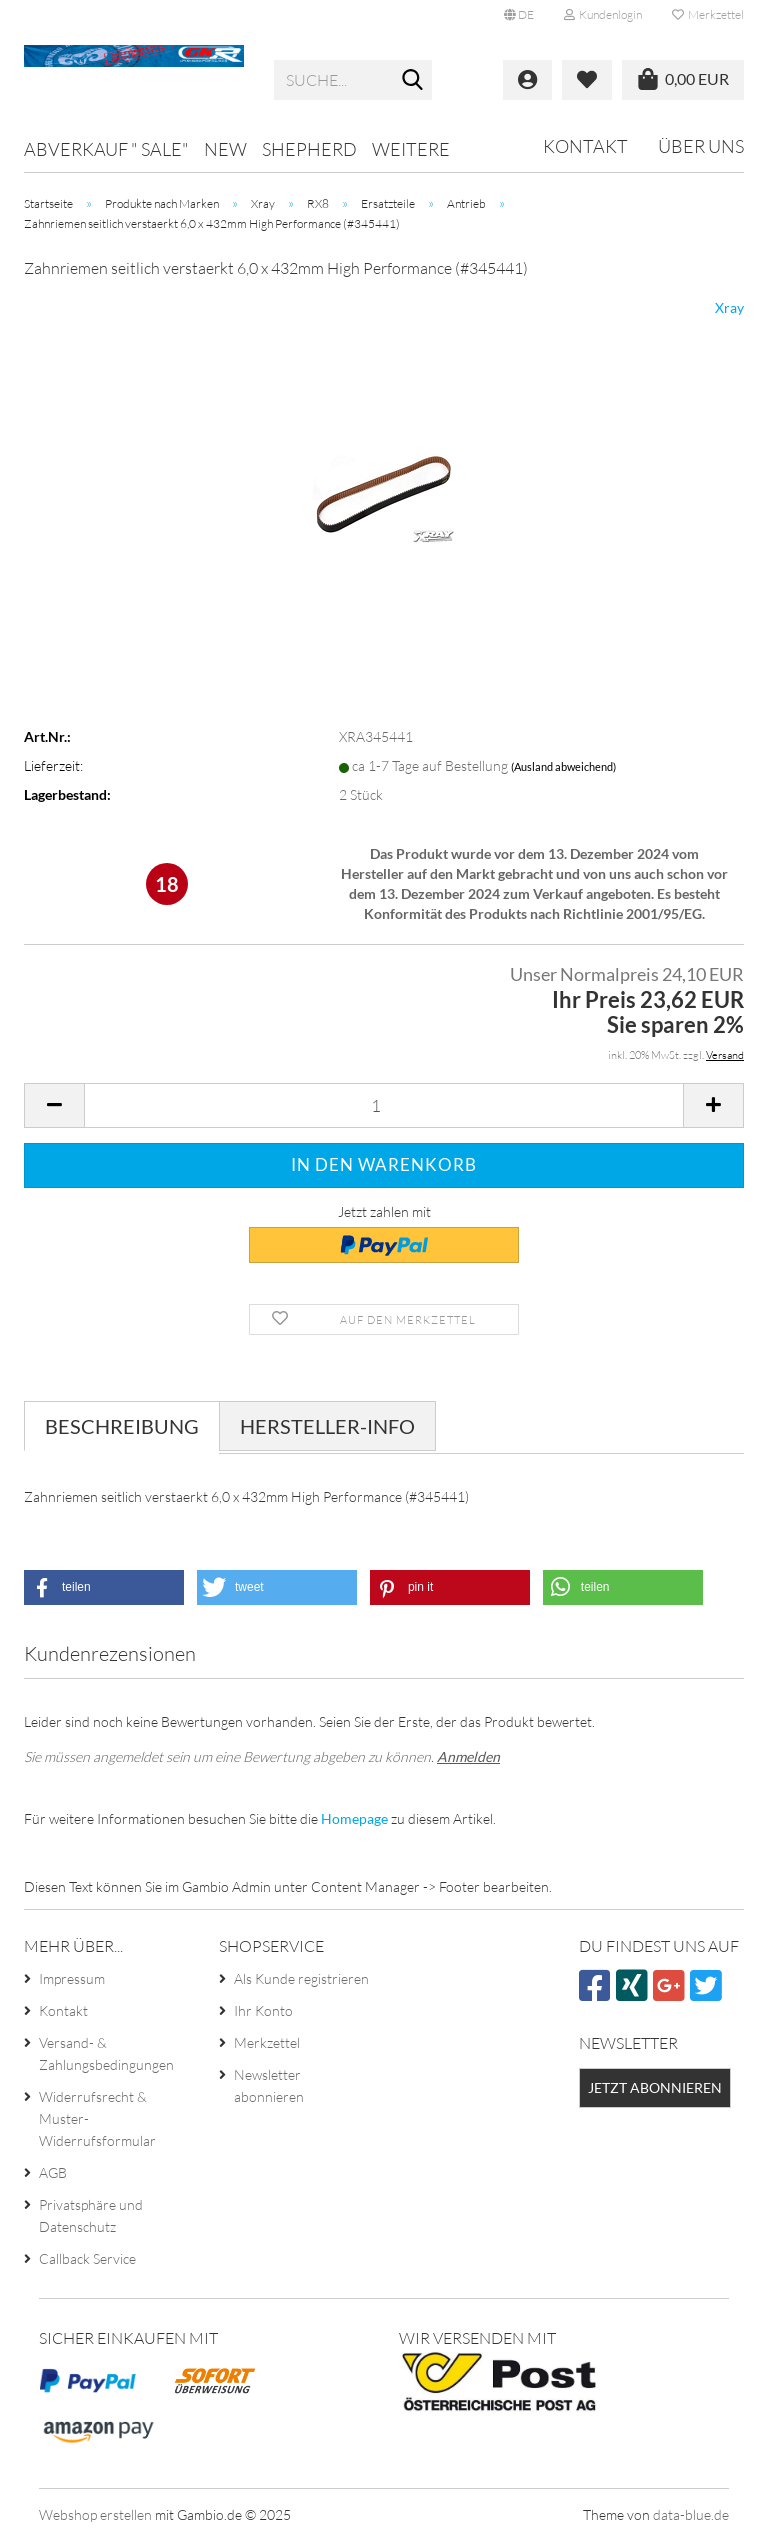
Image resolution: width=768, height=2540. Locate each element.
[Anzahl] (384, 1105)
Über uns (701, 146)
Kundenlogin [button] (603, 14)
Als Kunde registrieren (301, 1978)
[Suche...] (413, 81)
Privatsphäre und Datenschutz (91, 2215)
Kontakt (585, 146)
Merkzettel (708, 14)
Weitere (411, 149)
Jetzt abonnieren (655, 2087)
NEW (225, 149)
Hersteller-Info (327, 1426)
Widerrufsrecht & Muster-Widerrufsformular (97, 2118)
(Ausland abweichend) (563, 766)
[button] (519, 15)
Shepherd (309, 149)
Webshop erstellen (95, 2514)
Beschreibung (122, 1426)
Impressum (72, 1978)
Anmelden (468, 1756)
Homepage (354, 1818)
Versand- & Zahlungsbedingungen (106, 2053)
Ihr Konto (263, 2010)
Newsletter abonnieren (269, 2085)
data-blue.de (691, 2514)
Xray (729, 307)
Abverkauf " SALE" (106, 149)
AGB (53, 2172)
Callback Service (87, 2258)
